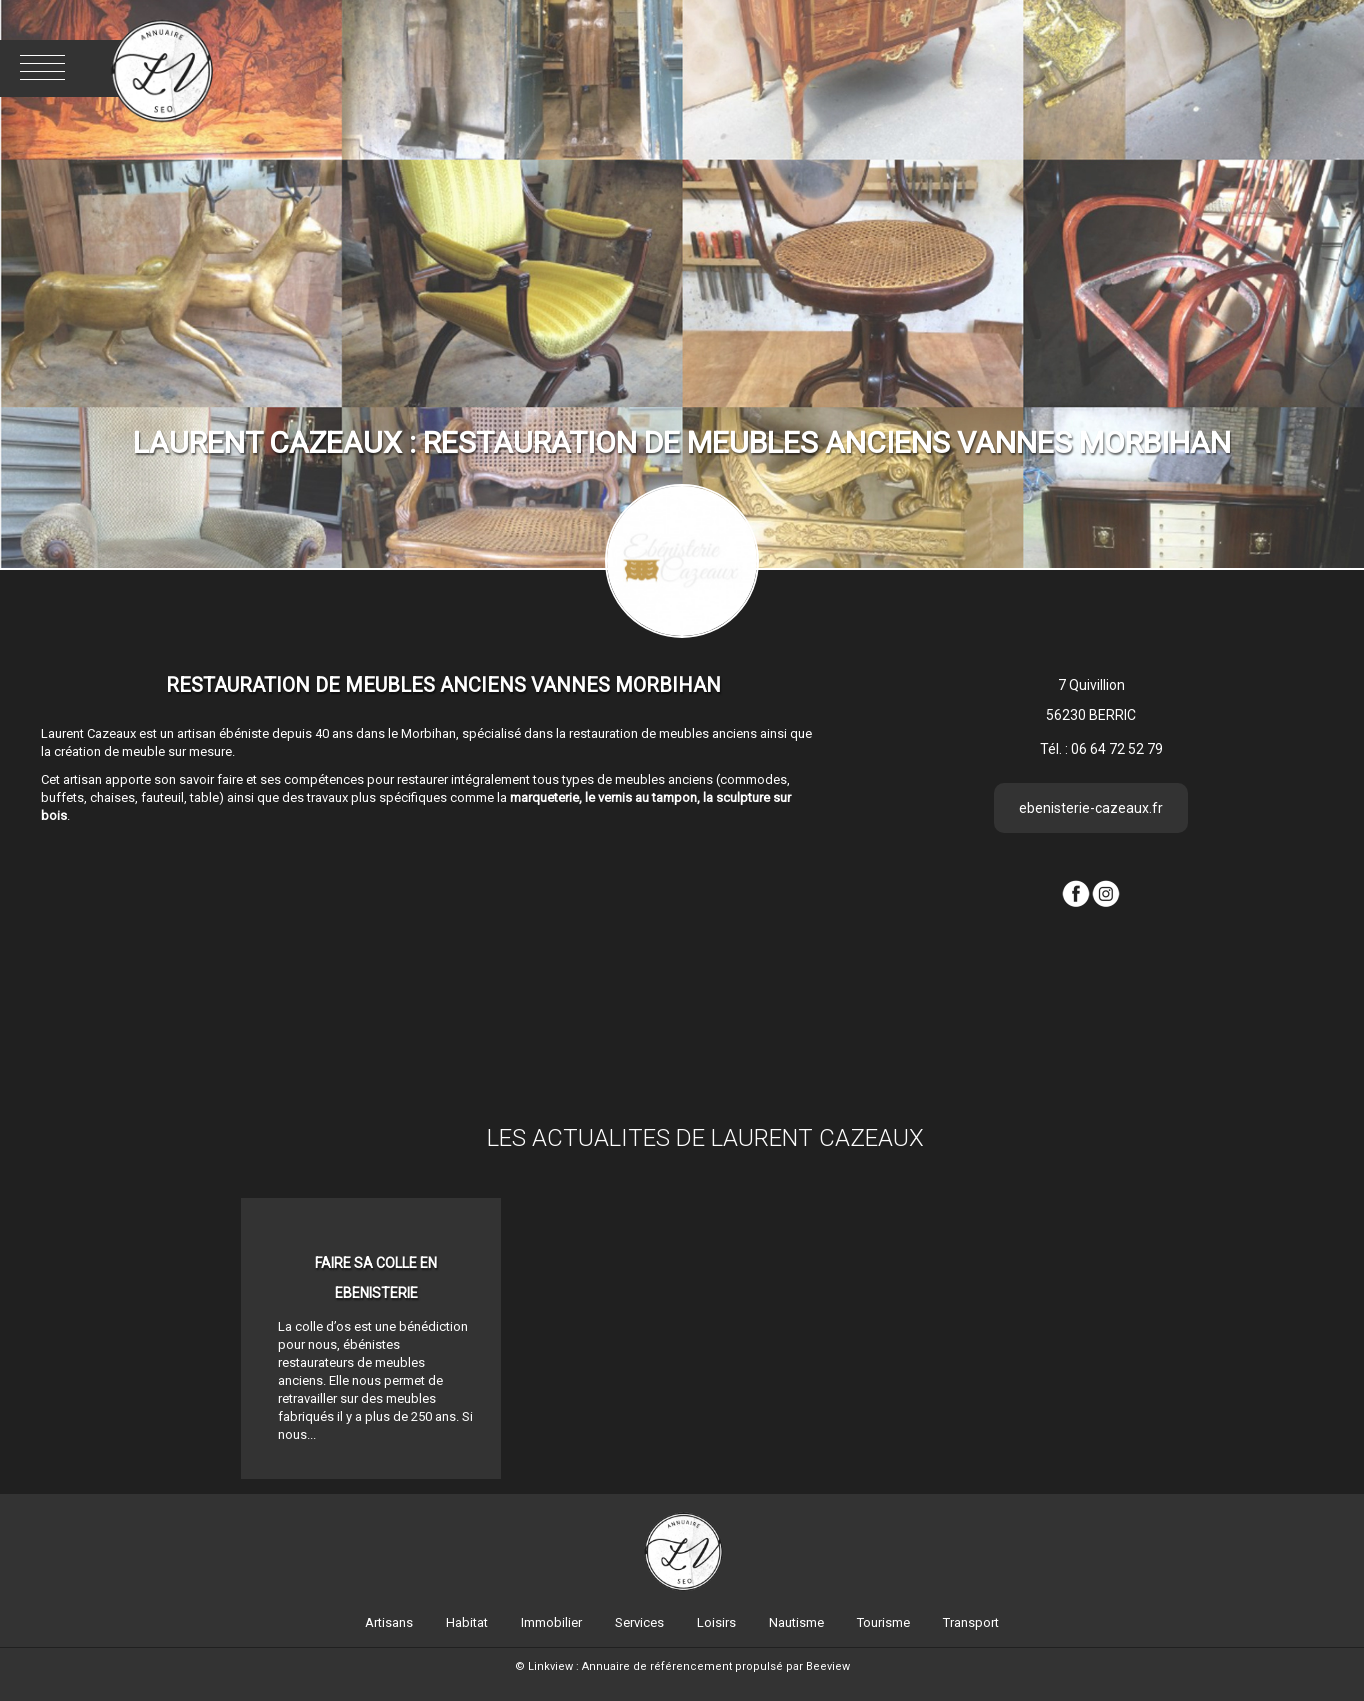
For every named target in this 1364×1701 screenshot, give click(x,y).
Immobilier (551, 1622)
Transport (971, 1622)
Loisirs (716, 1622)
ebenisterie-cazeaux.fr (1091, 808)
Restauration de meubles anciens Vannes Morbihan (443, 685)
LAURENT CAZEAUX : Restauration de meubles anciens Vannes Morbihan (682, 442)
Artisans (389, 1622)
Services (639, 1622)
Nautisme (796, 1622)
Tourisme (883, 1622)
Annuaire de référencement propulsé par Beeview (716, 1666)
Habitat (467, 1622)
